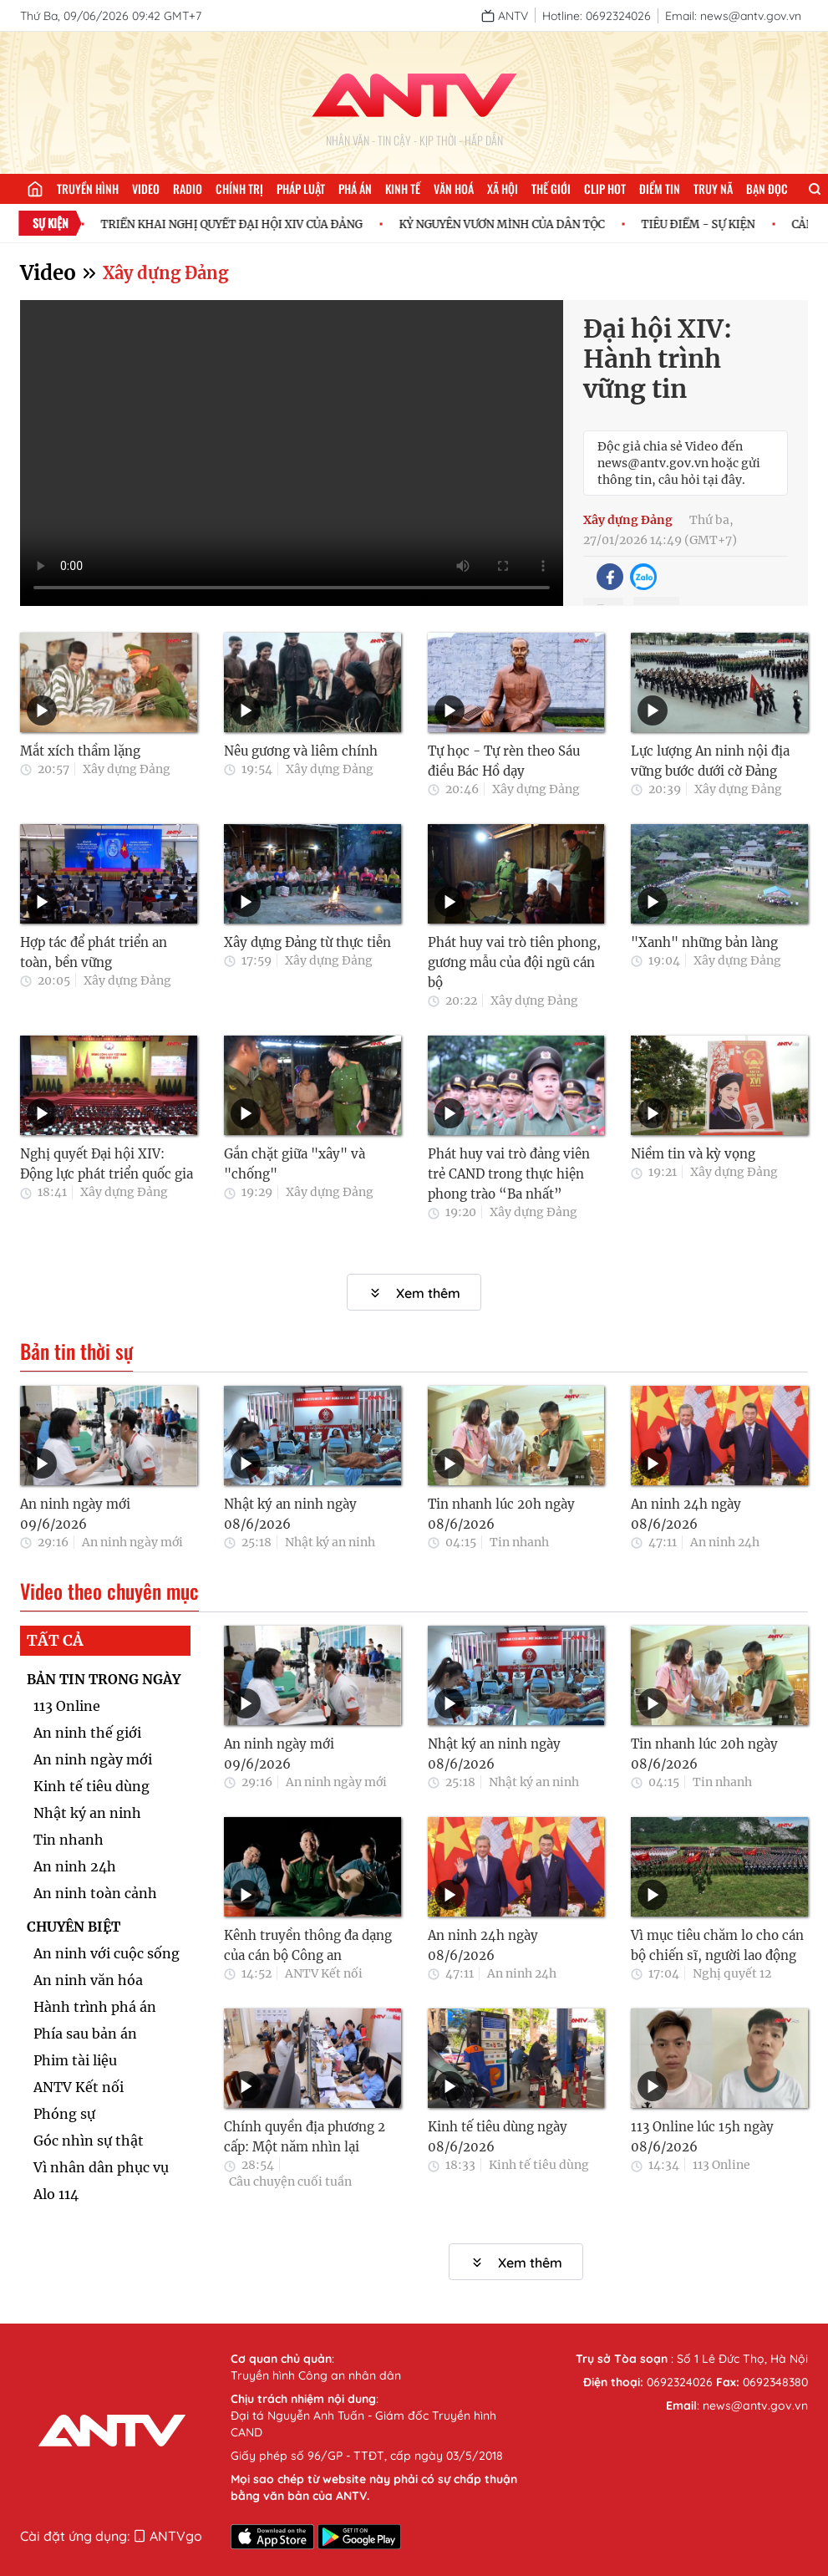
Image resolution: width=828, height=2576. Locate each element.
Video (146, 188)
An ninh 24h (724, 1542)
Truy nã (713, 188)
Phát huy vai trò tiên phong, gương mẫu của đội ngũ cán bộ (514, 962)
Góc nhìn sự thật (88, 2140)
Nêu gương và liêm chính (301, 751)
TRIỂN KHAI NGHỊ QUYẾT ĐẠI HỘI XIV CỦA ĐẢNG (242, 224)
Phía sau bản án (85, 2033)
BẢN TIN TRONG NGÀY (103, 1679)
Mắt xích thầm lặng (80, 751)
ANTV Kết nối (78, 2087)
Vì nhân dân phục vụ (101, 2167)
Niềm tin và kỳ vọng (693, 1154)
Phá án (355, 188)
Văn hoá (454, 188)
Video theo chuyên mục (109, 1591)
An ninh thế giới (87, 1732)
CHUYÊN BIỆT (73, 1926)
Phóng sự (64, 2113)
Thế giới (551, 188)
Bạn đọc (767, 188)
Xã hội (502, 188)
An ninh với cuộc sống (106, 1953)
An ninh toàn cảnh (95, 1893)
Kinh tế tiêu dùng (91, 1786)
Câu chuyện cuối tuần (290, 2181)
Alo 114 (56, 2194)
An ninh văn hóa (88, 1980)
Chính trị (239, 188)
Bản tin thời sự (76, 1351)
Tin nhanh (519, 1542)
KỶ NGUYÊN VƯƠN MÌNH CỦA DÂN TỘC (513, 224)
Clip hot (605, 188)
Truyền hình (88, 188)
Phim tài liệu (75, 2060)
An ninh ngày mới (132, 1542)
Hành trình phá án (94, 2006)
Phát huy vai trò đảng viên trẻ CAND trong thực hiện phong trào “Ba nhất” (509, 1174)
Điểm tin (659, 188)
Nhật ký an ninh (330, 1542)
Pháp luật (301, 188)
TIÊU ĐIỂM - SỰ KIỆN (709, 224)
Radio (187, 188)
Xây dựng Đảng (165, 272)
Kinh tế (402, 188)
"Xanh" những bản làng (704, 942)
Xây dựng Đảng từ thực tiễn (307, 942)
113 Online (66, 1706)
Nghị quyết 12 (732, 1973)
